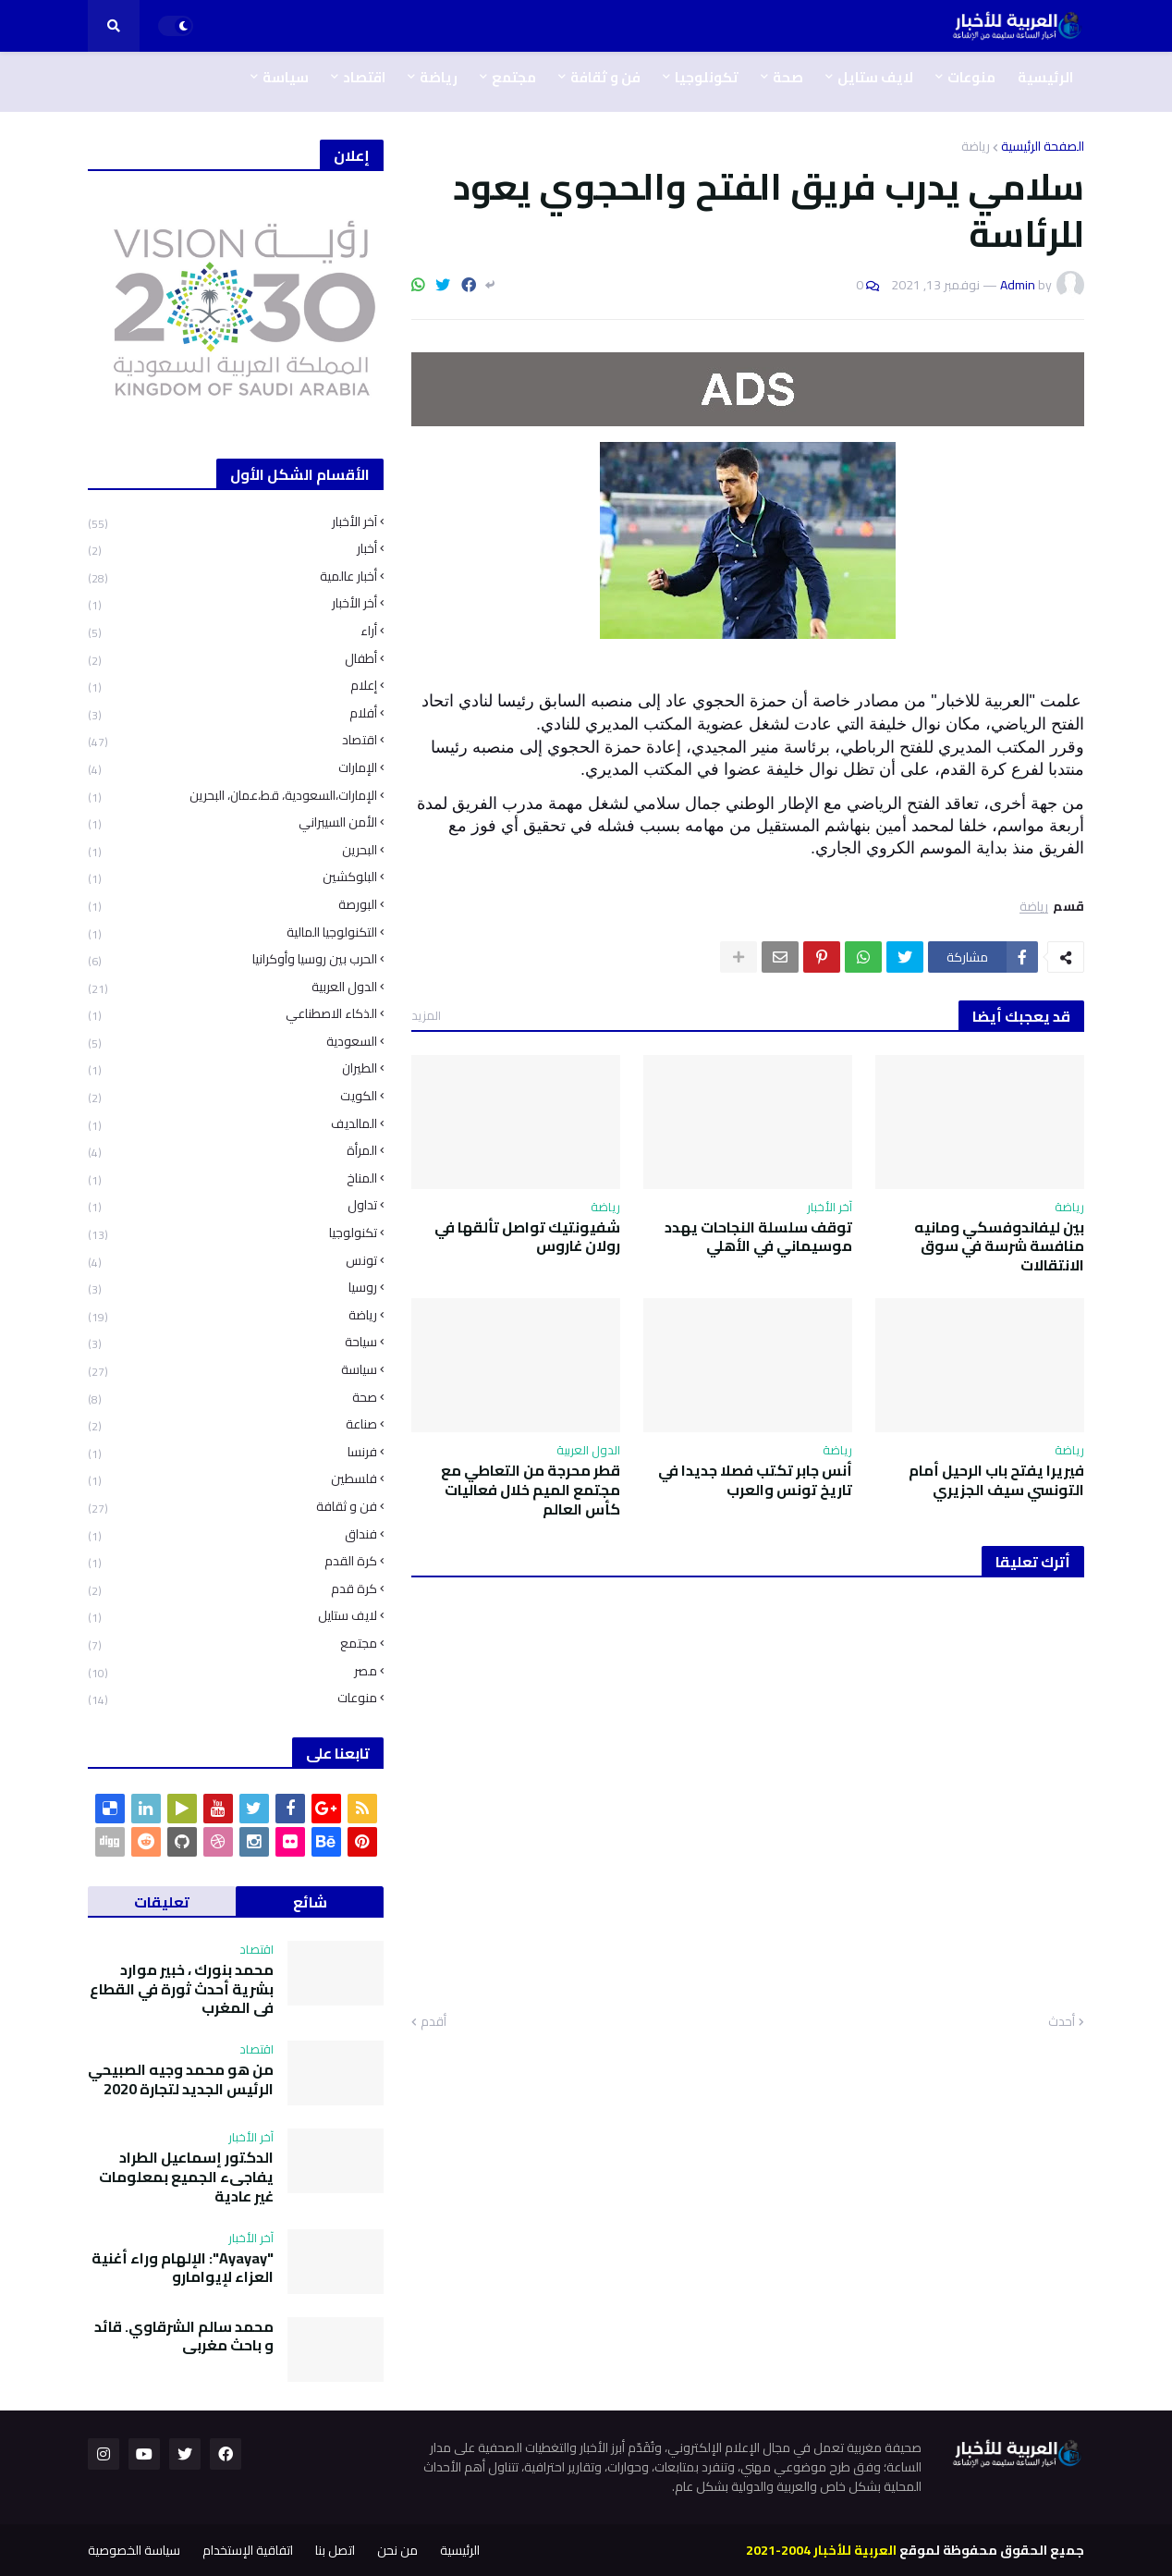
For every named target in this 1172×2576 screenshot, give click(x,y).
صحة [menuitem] (788, 77)
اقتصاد (232, 740)
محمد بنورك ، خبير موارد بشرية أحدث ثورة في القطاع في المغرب (182, 1989)
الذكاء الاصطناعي (232, 1013)
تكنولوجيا (232, 1233)
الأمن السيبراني (232, 822)
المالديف (232, 1123)
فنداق (232, 1534)
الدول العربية (232, 987)
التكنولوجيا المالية (232, 932)
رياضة (975, 146)
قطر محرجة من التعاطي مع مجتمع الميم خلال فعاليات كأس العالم (530, 1489)
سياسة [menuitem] (285, 77)
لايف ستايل (232, 1615)
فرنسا (232, 1452)
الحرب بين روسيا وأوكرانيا (232, 959)
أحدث (1061, 2022)
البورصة (232, 904)
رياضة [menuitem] (439, 77)
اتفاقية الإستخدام (247, 2550)
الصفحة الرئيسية (1042, 146)
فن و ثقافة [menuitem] (605, 77)
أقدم (433, 2022)
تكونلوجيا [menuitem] (707, 77)
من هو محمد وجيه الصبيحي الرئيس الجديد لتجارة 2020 (181, 2079)
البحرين (232, 850)
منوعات (232, 1697)
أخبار (232, 548)
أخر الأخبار (232, 603)
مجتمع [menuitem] (514, 77)
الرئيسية (460, 2550)
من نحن (397, 2550)
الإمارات (232, 767)
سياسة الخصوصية (134, 2550)
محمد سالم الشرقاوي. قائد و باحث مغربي (184, 2336)
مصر (232, 1671)
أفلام (232, 713)
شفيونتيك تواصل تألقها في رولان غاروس (527, 1237)
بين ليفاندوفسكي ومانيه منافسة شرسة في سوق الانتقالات (999, 1246)
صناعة (232, 1424)
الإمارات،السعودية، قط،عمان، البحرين (232, 795)
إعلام (232, 685)
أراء (232, 631)
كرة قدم (232, 1588)
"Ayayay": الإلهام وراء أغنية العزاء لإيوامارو (183, 2268)
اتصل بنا (335, 2550)
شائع (310, 1902)
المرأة (232, 1150)
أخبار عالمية (232, 576)
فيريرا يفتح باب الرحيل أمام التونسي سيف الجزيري (996, 1480)
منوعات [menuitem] (971, 77)
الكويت (232, 1096)
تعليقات (161, 1902)
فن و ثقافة (232, 1506)
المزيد (426, 1015)
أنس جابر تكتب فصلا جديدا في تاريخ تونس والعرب (755, 1480)
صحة (232, 1397)
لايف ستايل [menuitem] (875, 77)
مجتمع (232, 1643)
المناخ (232, 1178)
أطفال (232, 658)
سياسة (232, 1369)
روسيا (232, 1287)
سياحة (232, 1342)
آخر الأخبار (232, 523)
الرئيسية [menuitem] (1045, 77)
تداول (232, 1205)
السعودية (232, 1041)
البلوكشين (232, 877)
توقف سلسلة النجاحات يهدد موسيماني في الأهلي (758, 1237)
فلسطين (232, 1478)
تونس (232, 1260)
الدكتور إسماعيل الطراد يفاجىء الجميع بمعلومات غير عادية (186, 2176)
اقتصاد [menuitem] (364, 77)
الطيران (232, 1068)
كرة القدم (232, 1561)
